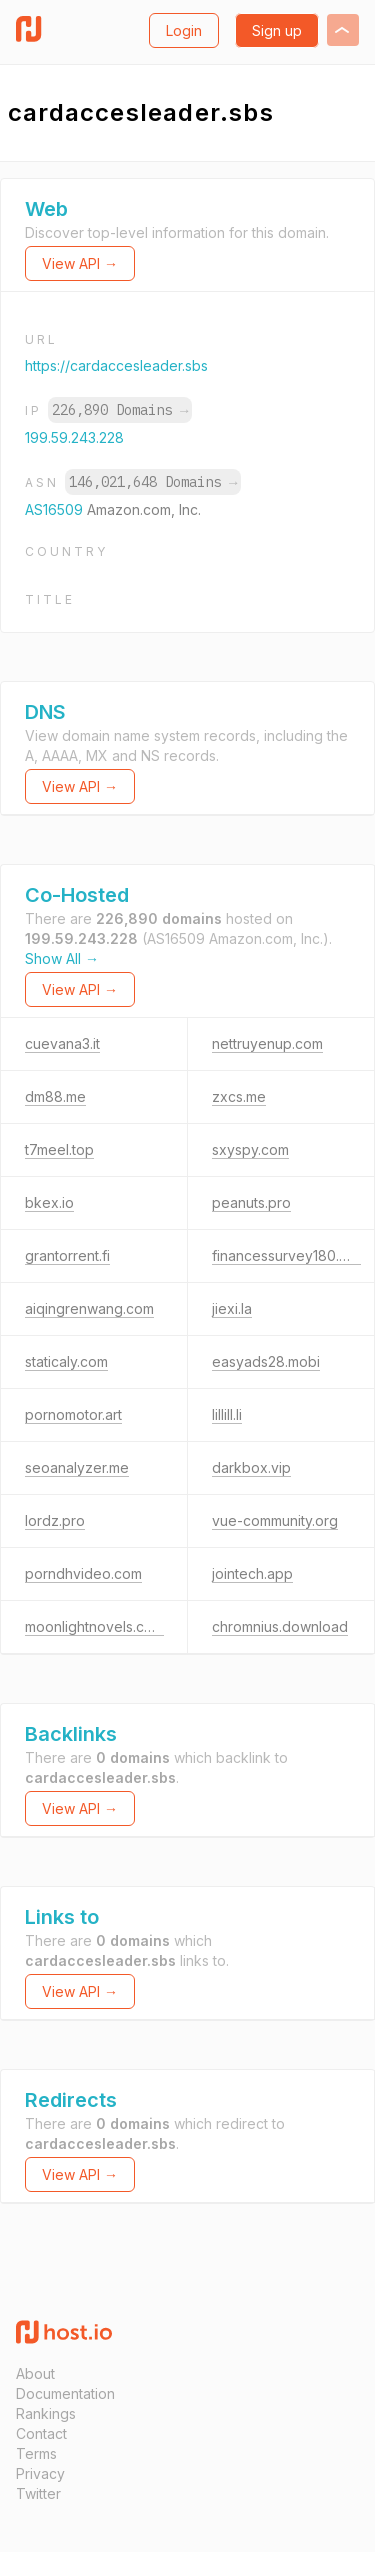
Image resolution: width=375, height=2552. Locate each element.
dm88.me (55, 1096)
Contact (41, 2433)
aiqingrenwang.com (89, 1308)
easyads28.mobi (266, 1361)
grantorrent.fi (67, 1255)
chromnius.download (280, 1626)
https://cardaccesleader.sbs (116, 365)
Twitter (38, 2493)
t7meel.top (59, 1149)
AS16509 (56, 509)
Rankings (46, 2413)
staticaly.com (66, 1361)
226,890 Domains (120, 410)
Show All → (62, 958)
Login (184, 30)
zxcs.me (239, 1096)
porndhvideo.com (83, 1573)
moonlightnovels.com (94, 1626)
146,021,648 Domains (153, 482)
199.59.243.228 (74, 437)
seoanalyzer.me (77, 1467)
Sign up (277, 30)
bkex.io (49, 1202)
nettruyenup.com (267, 1043)
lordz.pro (55, 1520)
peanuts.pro (251, 1202)
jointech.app (252, 1573)
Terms (36, 2453)
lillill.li (227, 1414)
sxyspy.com (250, 1149)
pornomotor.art (73, 1414)
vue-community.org (275, 1520)
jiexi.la (232, 1308)
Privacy (40, 2473)
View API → (80, 263)
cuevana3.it (62, 1043)
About (35, 2373)
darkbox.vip (251, 1467)
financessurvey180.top (286, 1255)
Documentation (65, 2393)
